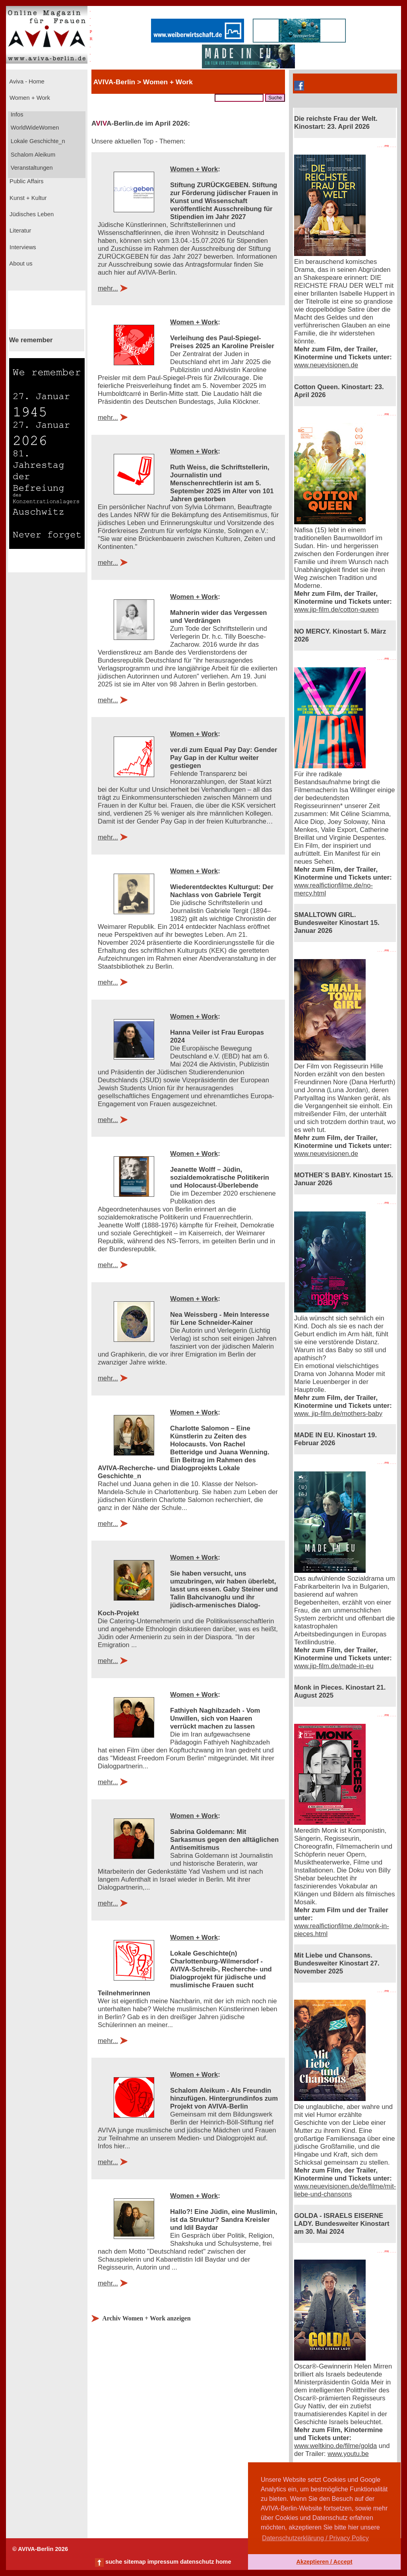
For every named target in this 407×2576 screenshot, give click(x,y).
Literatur (19, 230)
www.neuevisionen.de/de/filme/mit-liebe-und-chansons (345, 2190)
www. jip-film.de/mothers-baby (338, 1413)
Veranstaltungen (31, 168)
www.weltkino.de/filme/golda (335, 2446)
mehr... (108, 288)
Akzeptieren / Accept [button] (324, 2562)
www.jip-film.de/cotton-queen (336, 609)
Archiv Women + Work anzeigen (146, 2318)
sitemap (134, 2562)
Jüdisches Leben (31, 214)
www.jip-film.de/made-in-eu (334, 1666)
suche (113, 2562)
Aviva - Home (26, 81)
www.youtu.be (348, 2454)
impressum (162, 2562)
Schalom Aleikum (32, 154)
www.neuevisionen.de (326, 365)
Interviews (22, 247)
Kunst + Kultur (27, 198)
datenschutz (197, 2562)
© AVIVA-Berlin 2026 (40, 2549)
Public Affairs (25, 181)
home (223, 2562)
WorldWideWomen (34, 127)
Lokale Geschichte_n (37, 141)
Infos (16, 114)
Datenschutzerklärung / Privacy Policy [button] (315, 2538)
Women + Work (29, 98)
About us (20, 263)
